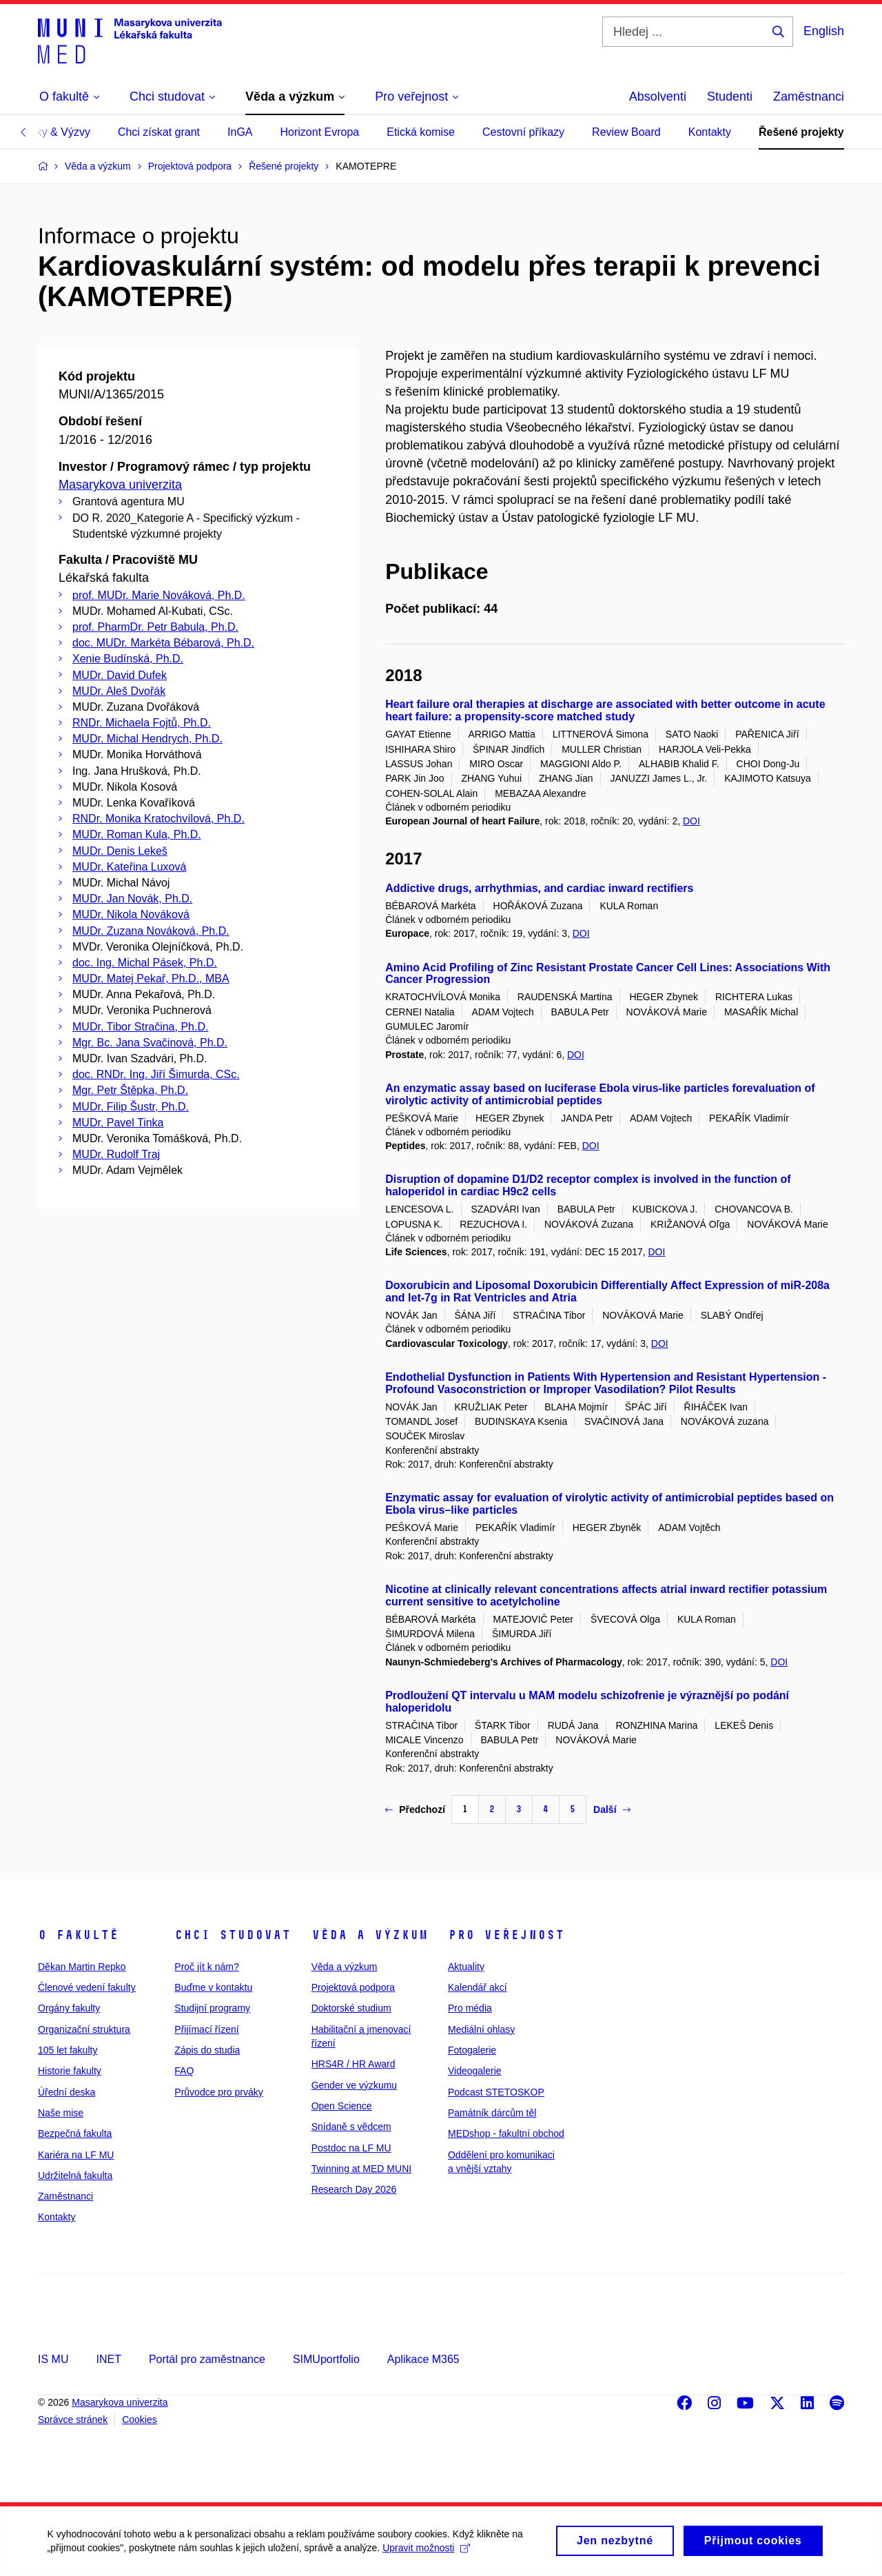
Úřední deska (66, 2092)
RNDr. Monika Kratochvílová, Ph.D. (158, 818)
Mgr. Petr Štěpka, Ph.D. (130, 1090)
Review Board (626, 132)
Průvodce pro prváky (218, 2092)
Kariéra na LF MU (76, 2154)
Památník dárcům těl (492, 2112)
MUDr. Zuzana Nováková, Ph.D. (150, 931)
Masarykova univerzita (120, 484)
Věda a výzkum (369, 1935)
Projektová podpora (353, 1987)
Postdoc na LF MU (351, 2147)
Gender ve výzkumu (354, 2085)
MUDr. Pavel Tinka (117, 1122)
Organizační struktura (84, 2029)
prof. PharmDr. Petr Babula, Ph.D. (155, 627)
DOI (691, 820)
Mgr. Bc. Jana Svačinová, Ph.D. (149, 1042)
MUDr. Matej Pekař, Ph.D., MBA (150, 978)
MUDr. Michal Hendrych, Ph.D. (147, 738)
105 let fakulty (67, 2050)
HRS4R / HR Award (353, 2063)
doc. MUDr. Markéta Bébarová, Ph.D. (163, 643)
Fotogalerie (472, 2050)
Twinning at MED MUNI (361, 2168)
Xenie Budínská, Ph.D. (127, 659)
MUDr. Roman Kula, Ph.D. (136, 834)
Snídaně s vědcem (351, 2126)
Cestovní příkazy (523, 132)
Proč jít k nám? (206, 1966)
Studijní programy (212, 2008)
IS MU (53, 2359)
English (823, 31)
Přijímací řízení (206, 2029)
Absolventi (657, 96)
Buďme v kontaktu (213, 1987)
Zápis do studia (207, 2050)
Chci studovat (232, 1935)
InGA (239, 132)
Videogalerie (475, 2070)
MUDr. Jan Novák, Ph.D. (132, 898)
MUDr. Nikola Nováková (130, 914)
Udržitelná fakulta (75, 2175)
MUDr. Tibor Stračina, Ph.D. (140, 1027)
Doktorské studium (351, 2008)
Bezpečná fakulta (75, 2133)
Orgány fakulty (69, 2008)
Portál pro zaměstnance (207, 2359)
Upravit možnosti (427, 2551)
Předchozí (415, 1809)
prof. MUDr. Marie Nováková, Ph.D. (158, 595)
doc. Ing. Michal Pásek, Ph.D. (144, 962)
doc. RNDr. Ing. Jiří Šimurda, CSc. (156, 1074)
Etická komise (421, 132)
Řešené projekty (801, 132)
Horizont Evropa (320, 132)
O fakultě (78, 1935)
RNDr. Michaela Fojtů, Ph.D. (141, 723)
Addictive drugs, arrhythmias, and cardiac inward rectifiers (539, 888)
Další (611, 1809)
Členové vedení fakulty (87, 1987)
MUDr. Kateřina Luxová (129, 867)
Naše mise (60, 2112)
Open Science (341, 2105)
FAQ (184, 2070)
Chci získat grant (159, 132)
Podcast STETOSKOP (496, 2092)
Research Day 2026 (354, 2189)
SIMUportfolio (326, 2359)
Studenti (729, 96)
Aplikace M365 (423, 2359)
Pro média (470, 2008)
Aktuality (466, 1966)
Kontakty (709, 132)
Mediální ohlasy (481, 2029)
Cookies (139, 2419)
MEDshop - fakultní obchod (506, 2133)
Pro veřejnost (506, 1935)
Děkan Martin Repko (82, 1966)
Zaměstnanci (808, 96)
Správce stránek (72, 2419)
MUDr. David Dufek (119, 675)
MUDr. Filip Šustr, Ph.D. (130, 1107)
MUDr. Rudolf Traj (116, 1154)
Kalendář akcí (477, 1987)
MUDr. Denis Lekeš (119, 851)
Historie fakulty (69, 2070)
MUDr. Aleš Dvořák (118, 691)
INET (108, 2359)
